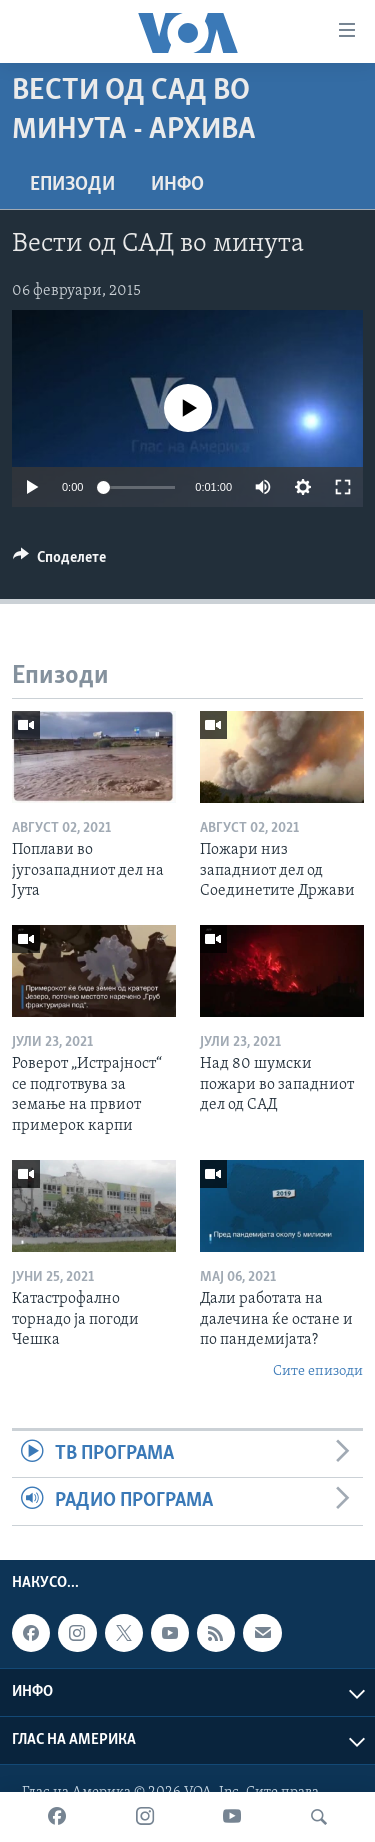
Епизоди (72, 185)
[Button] (59, 562)
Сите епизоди (318, 1371)
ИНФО (177, 185)
